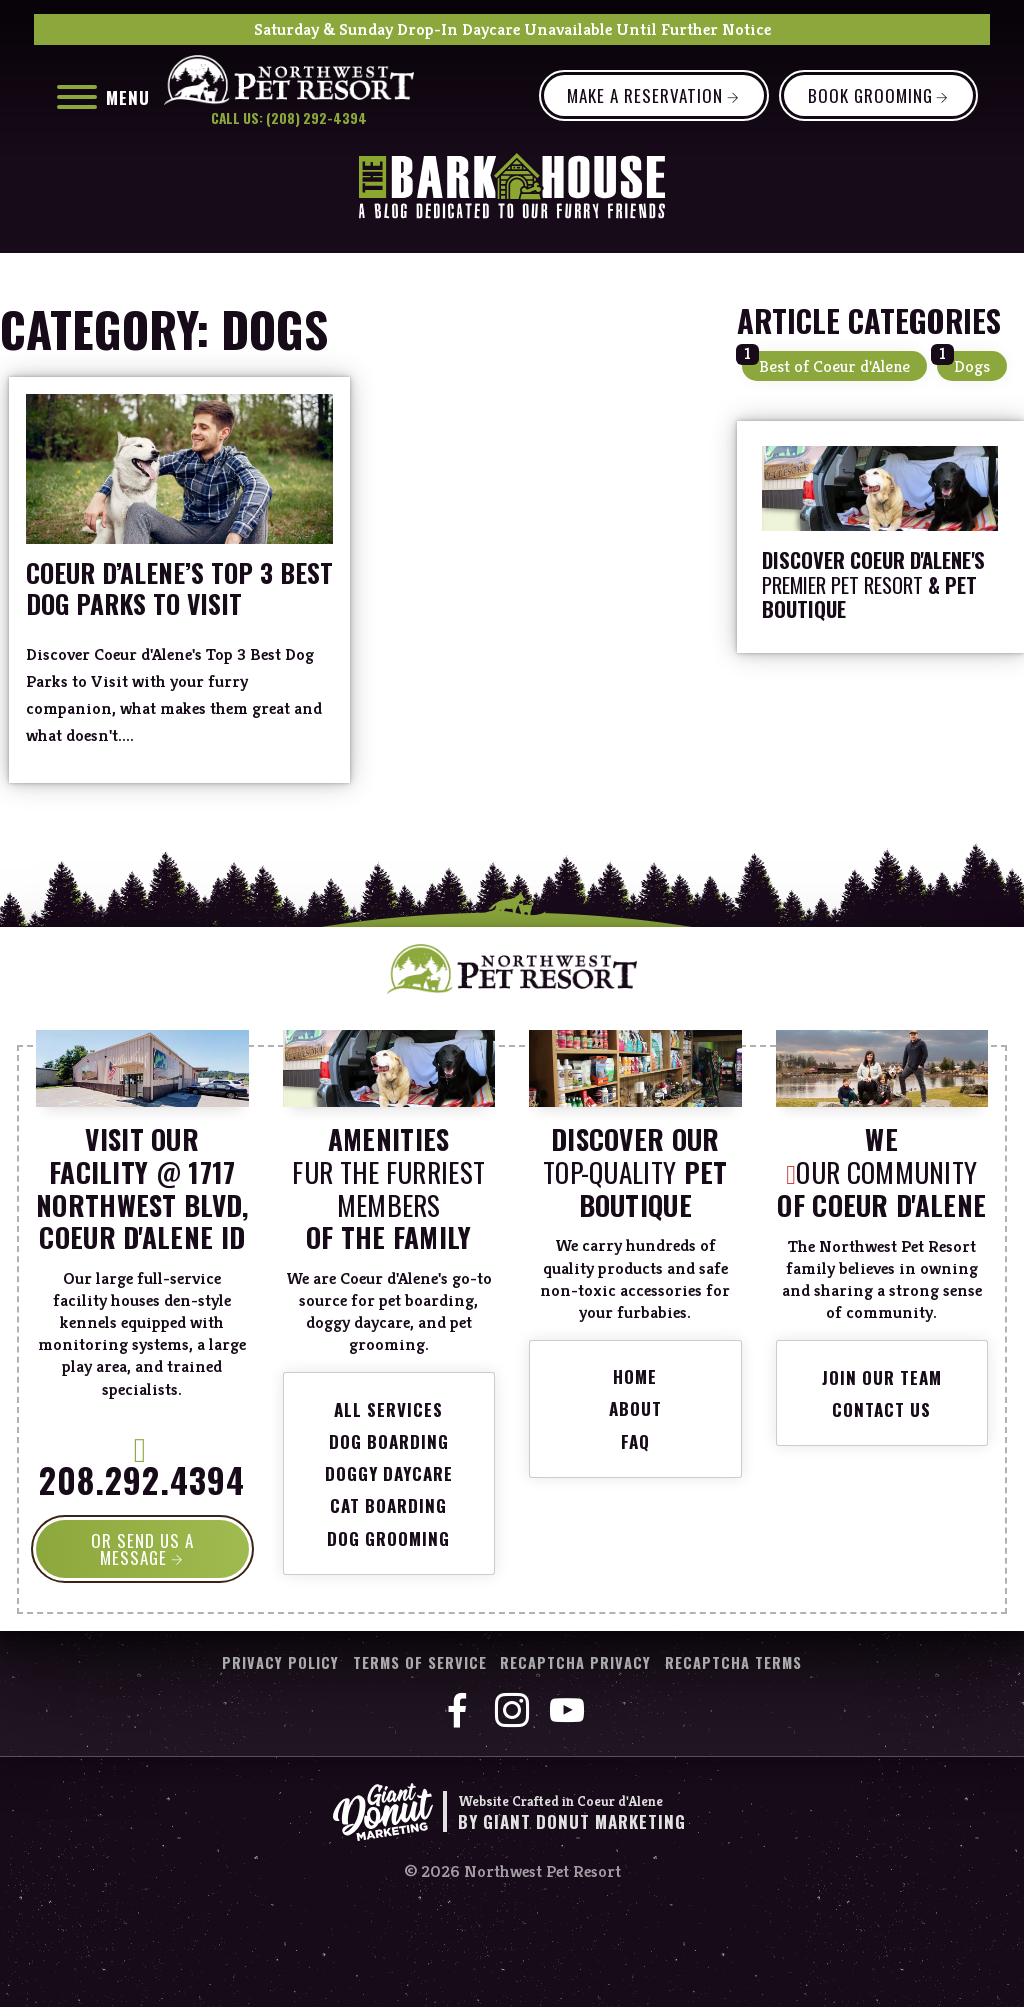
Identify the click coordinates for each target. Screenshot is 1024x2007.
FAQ (635, 1441)
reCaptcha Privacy (575, 1663)
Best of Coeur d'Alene (834, 366)
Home (635, 1376)
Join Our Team (882, 1377)
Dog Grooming (388, 1538)
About (635, 1408)
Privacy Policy (280, 1663)
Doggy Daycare (389, 1473)
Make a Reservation (645, 95)
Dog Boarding (389, 1441)
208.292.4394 (142, 1473)
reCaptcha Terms (733, 1663)
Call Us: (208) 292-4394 (289, 118)
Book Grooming (870, 95)
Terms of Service (420, 1663)
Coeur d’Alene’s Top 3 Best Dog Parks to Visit (179, 588)
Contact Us (881, 1409)
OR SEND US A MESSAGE (142, 1549)
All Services (388, 1409)
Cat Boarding (388, 1505)
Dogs (972, 366)
